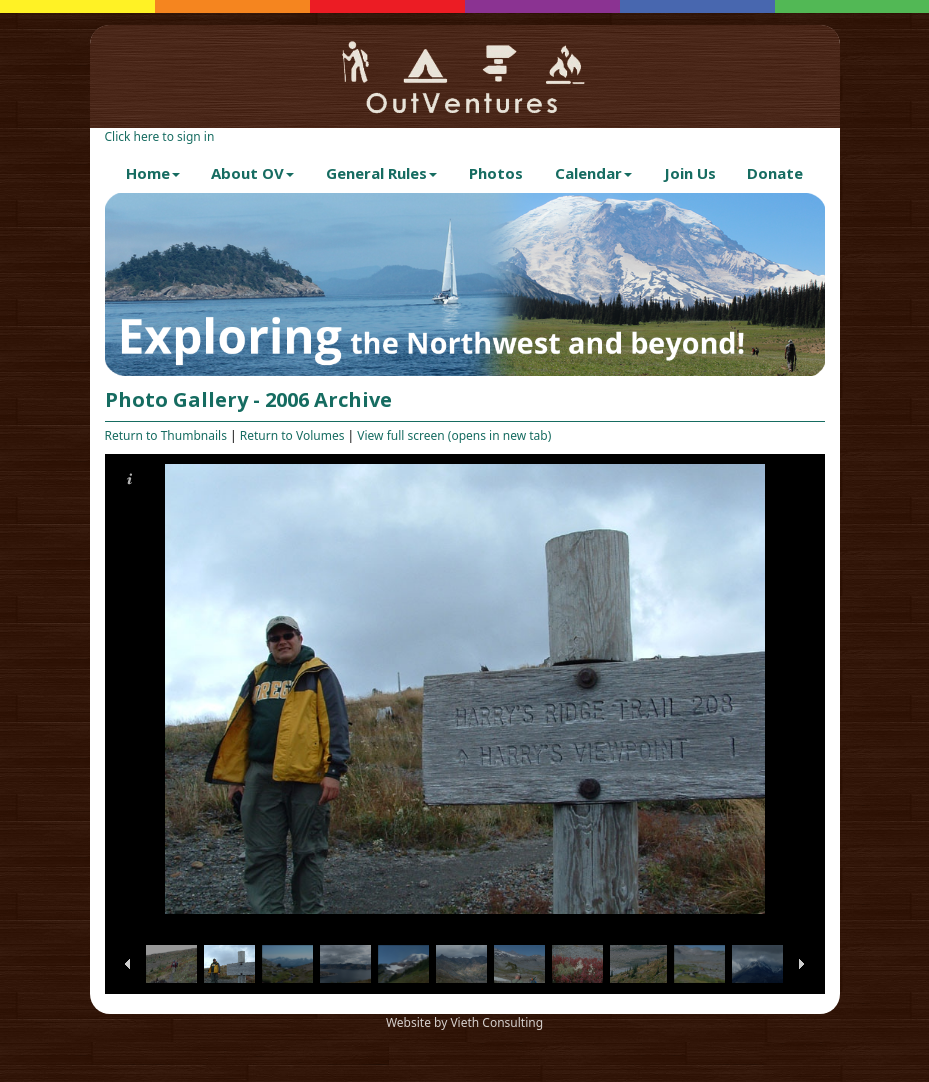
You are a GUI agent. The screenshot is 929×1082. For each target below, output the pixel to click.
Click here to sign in (160, 136)
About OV (252, 173)
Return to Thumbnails (166, 435)
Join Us (690, 173)
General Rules (381, 173)
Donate (775, 173)
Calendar (593, 173)
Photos (496, 173)
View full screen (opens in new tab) (454, 435)
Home (153, 173)
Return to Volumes (292, 435)
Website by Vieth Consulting (464, 1022)
